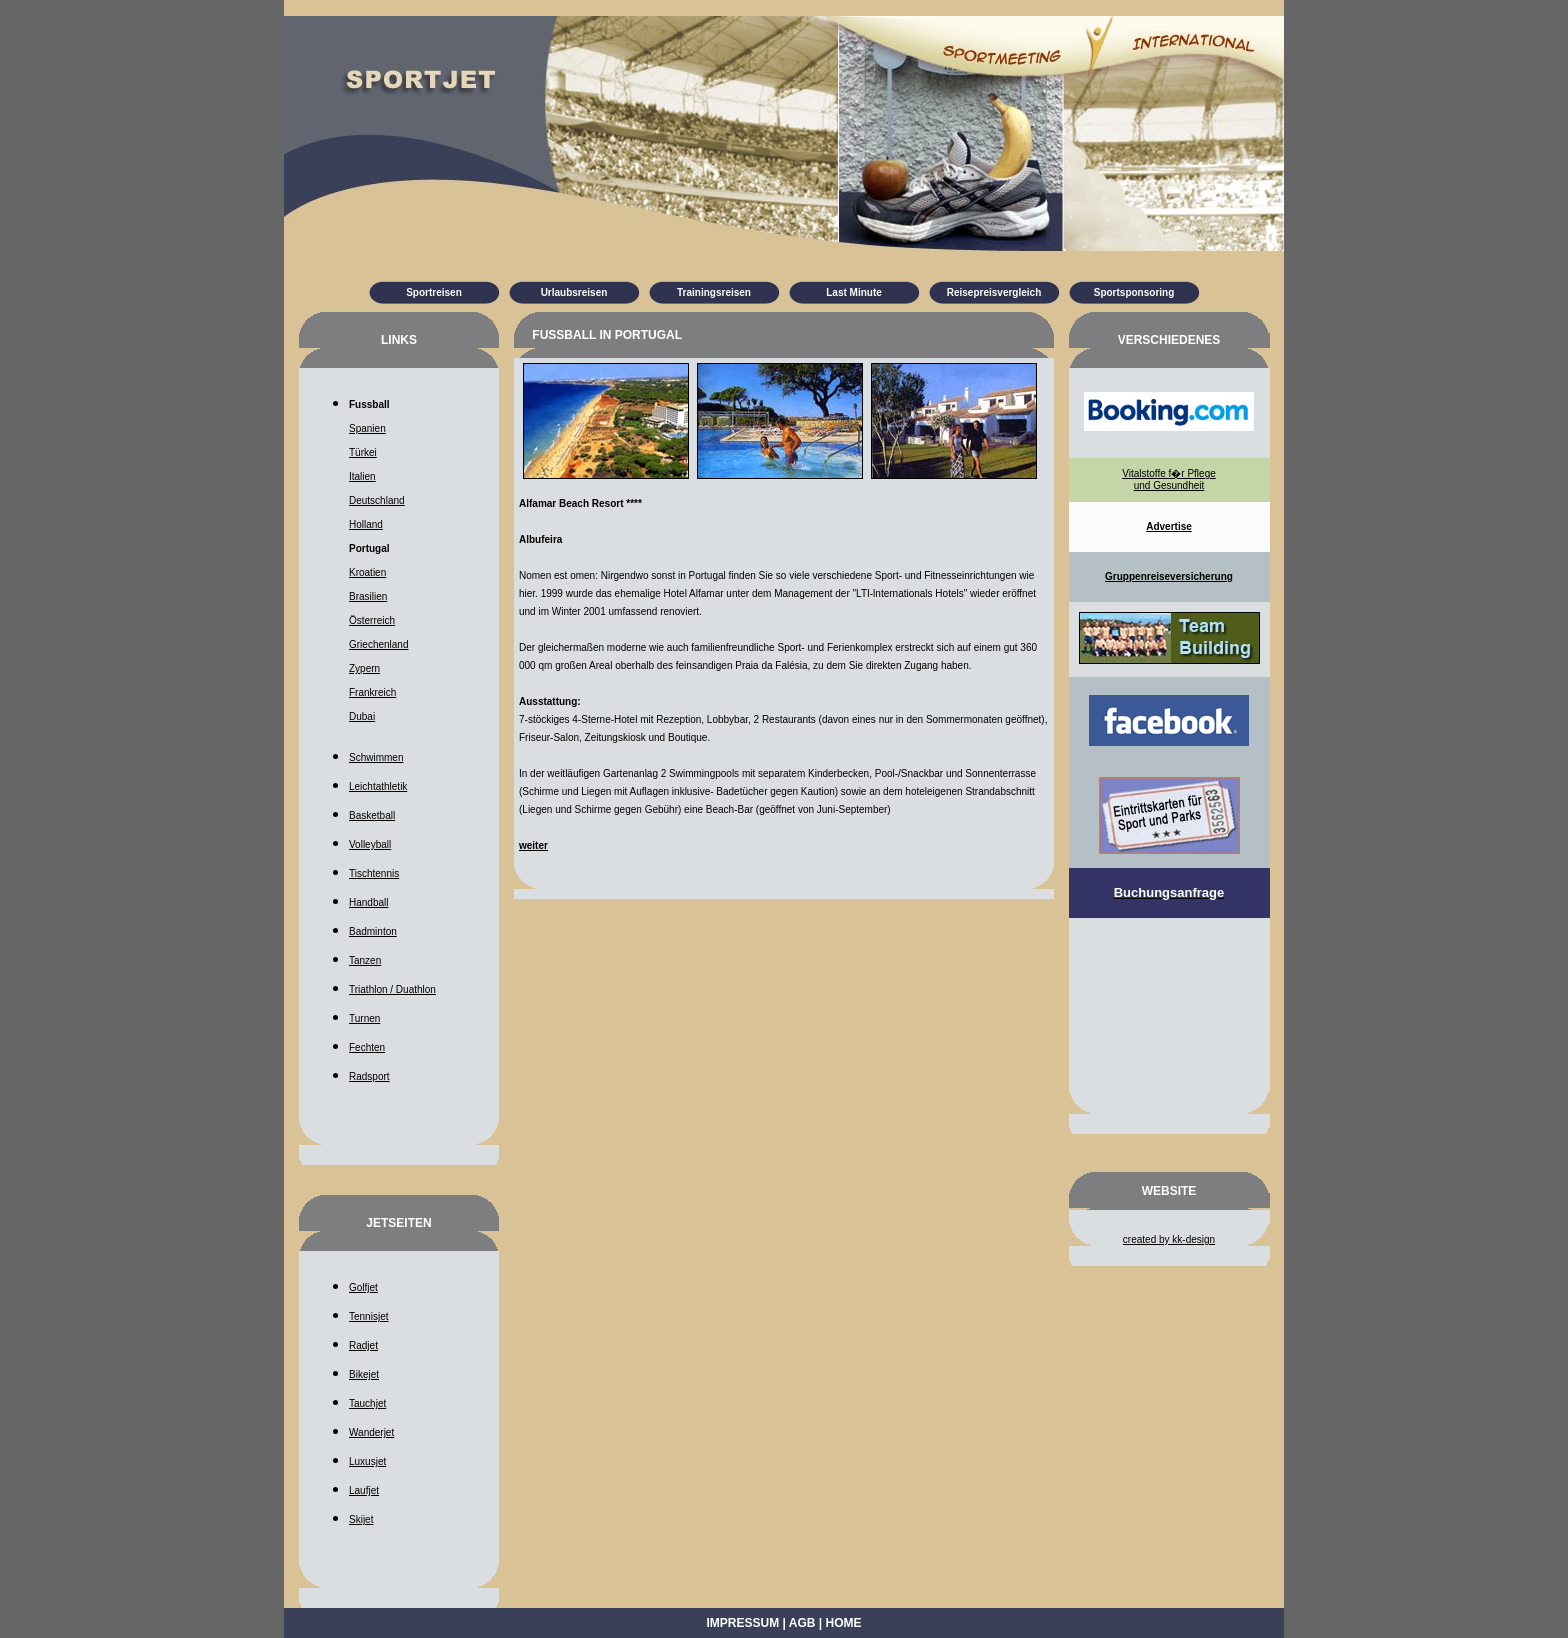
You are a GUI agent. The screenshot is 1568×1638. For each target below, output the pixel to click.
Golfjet (363, 1287)
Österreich (372, 620)
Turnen (364, 1018)
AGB (802, 1623)
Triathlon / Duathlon (392, 989)
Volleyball (370, 844)
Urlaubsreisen (574, 292)
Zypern (364, 668)
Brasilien (368, 596)
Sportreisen (434, 292)
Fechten (367, 1047)
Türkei (363, 452)
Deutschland (377, 500)
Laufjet (364, 1490)
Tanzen (365, 960)
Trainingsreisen (714, 292)
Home (843, 1623)
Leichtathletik (378, 786)
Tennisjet (368, 1316)
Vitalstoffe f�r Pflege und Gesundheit (1169, 479)
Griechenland (378, 644)
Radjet (363, 1345)
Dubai (362, 716)
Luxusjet (367, 1461)
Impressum (743, 1623)
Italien (362, 476)
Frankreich (372, 692)
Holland (366, 524)
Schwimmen (376, 757)
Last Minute (854, 292)
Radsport (369, 1076)
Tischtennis (374, 873)
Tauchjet (367, 1403)
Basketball (372, 815)
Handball (368, 902)
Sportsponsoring (1134, 292)
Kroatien (367, 572)
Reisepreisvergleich (994, 292)
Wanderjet (371, 1432)
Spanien (367, 428)
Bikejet (364, 1374)
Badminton (373, 931)
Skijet (361, 1519)
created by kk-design (1169, 1239)
